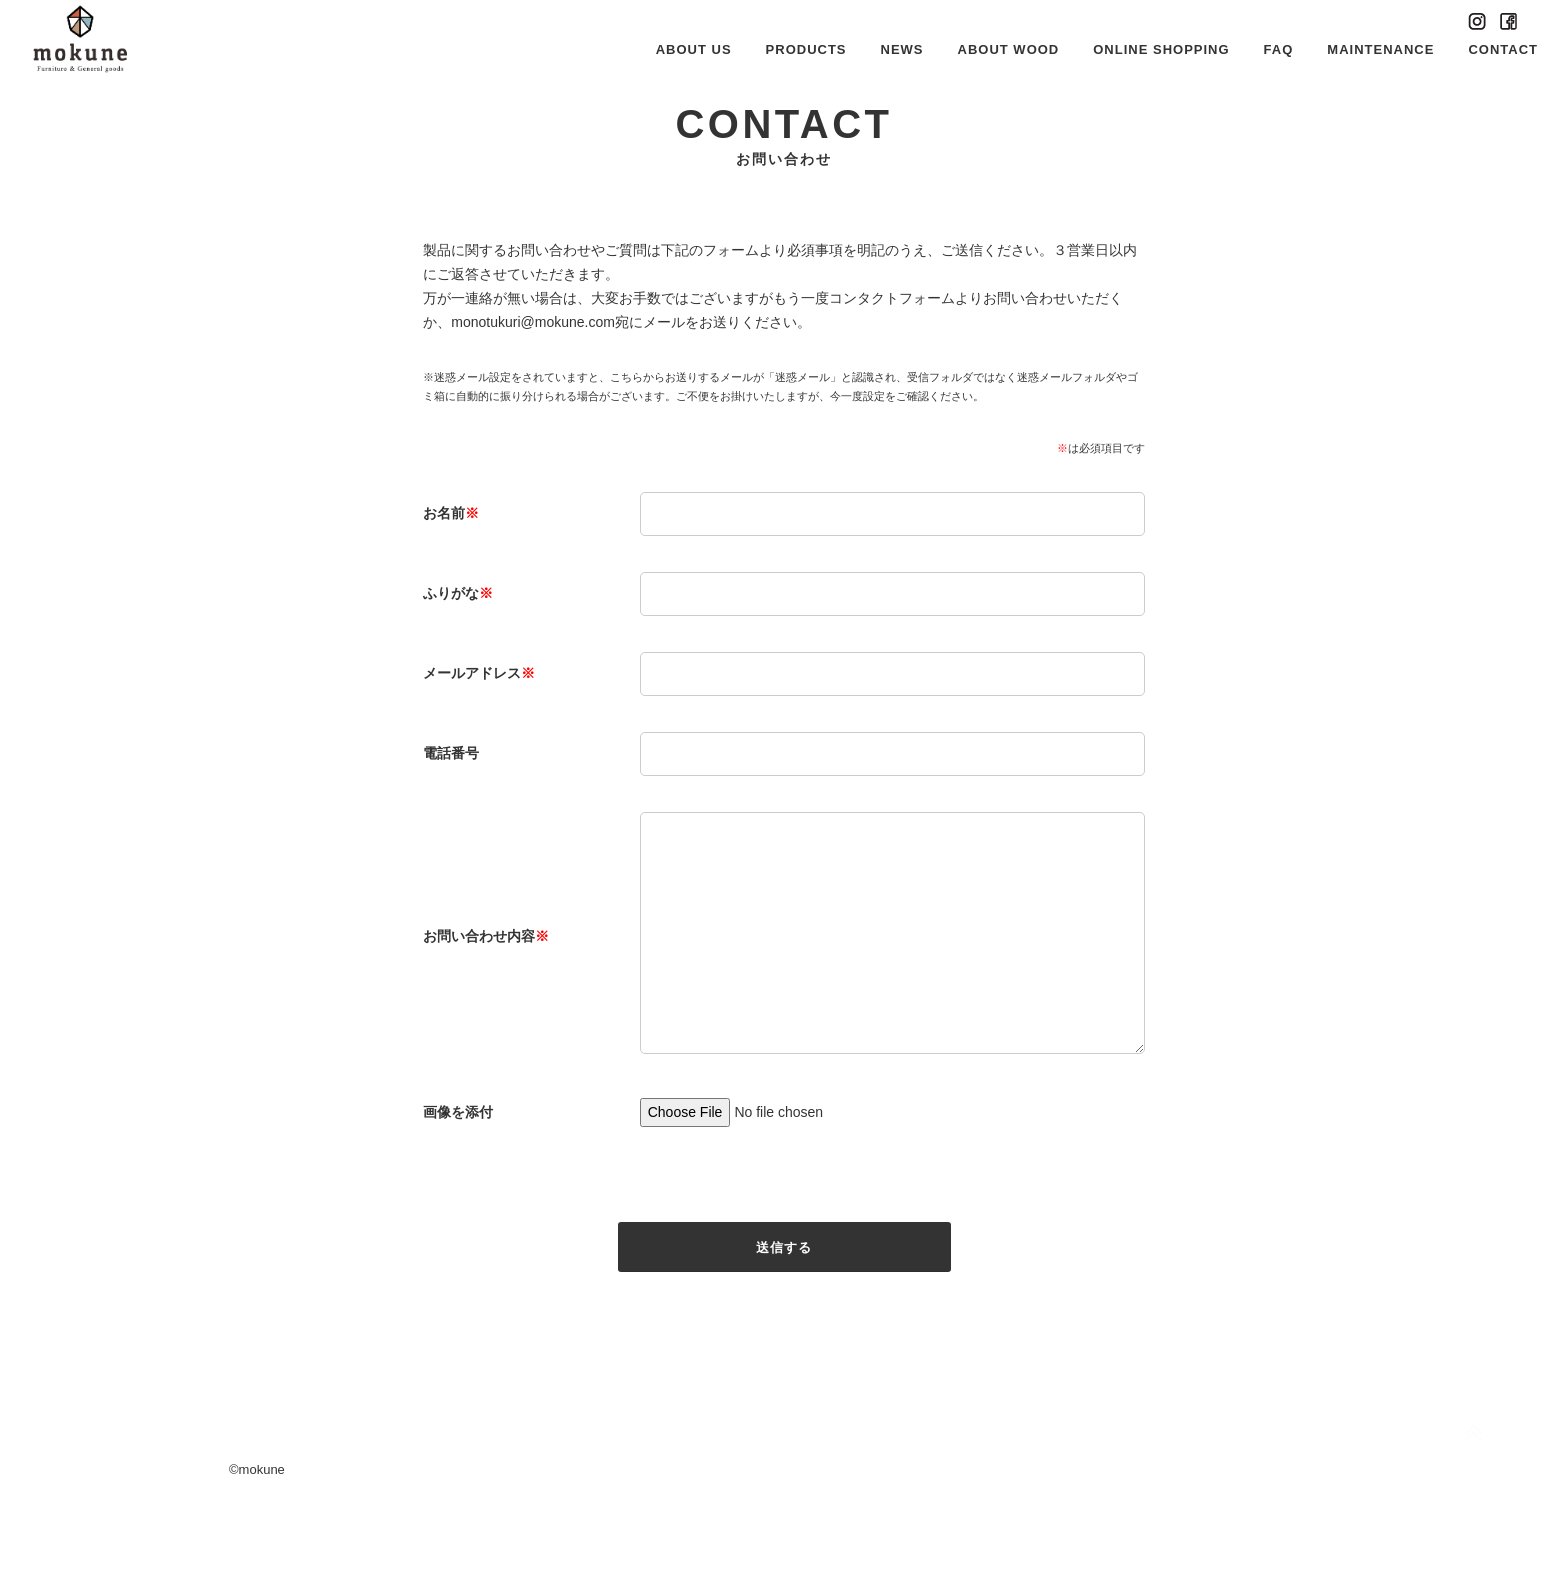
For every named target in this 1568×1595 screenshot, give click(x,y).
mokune (262, 1548)
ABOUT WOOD (1009, 49)
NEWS (902, 49)
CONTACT (1503, 49)
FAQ (1279, 49)
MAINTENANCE (1380, 49)
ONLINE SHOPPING (1161, 49)
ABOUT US (694, 49)
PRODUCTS (806, 49)
